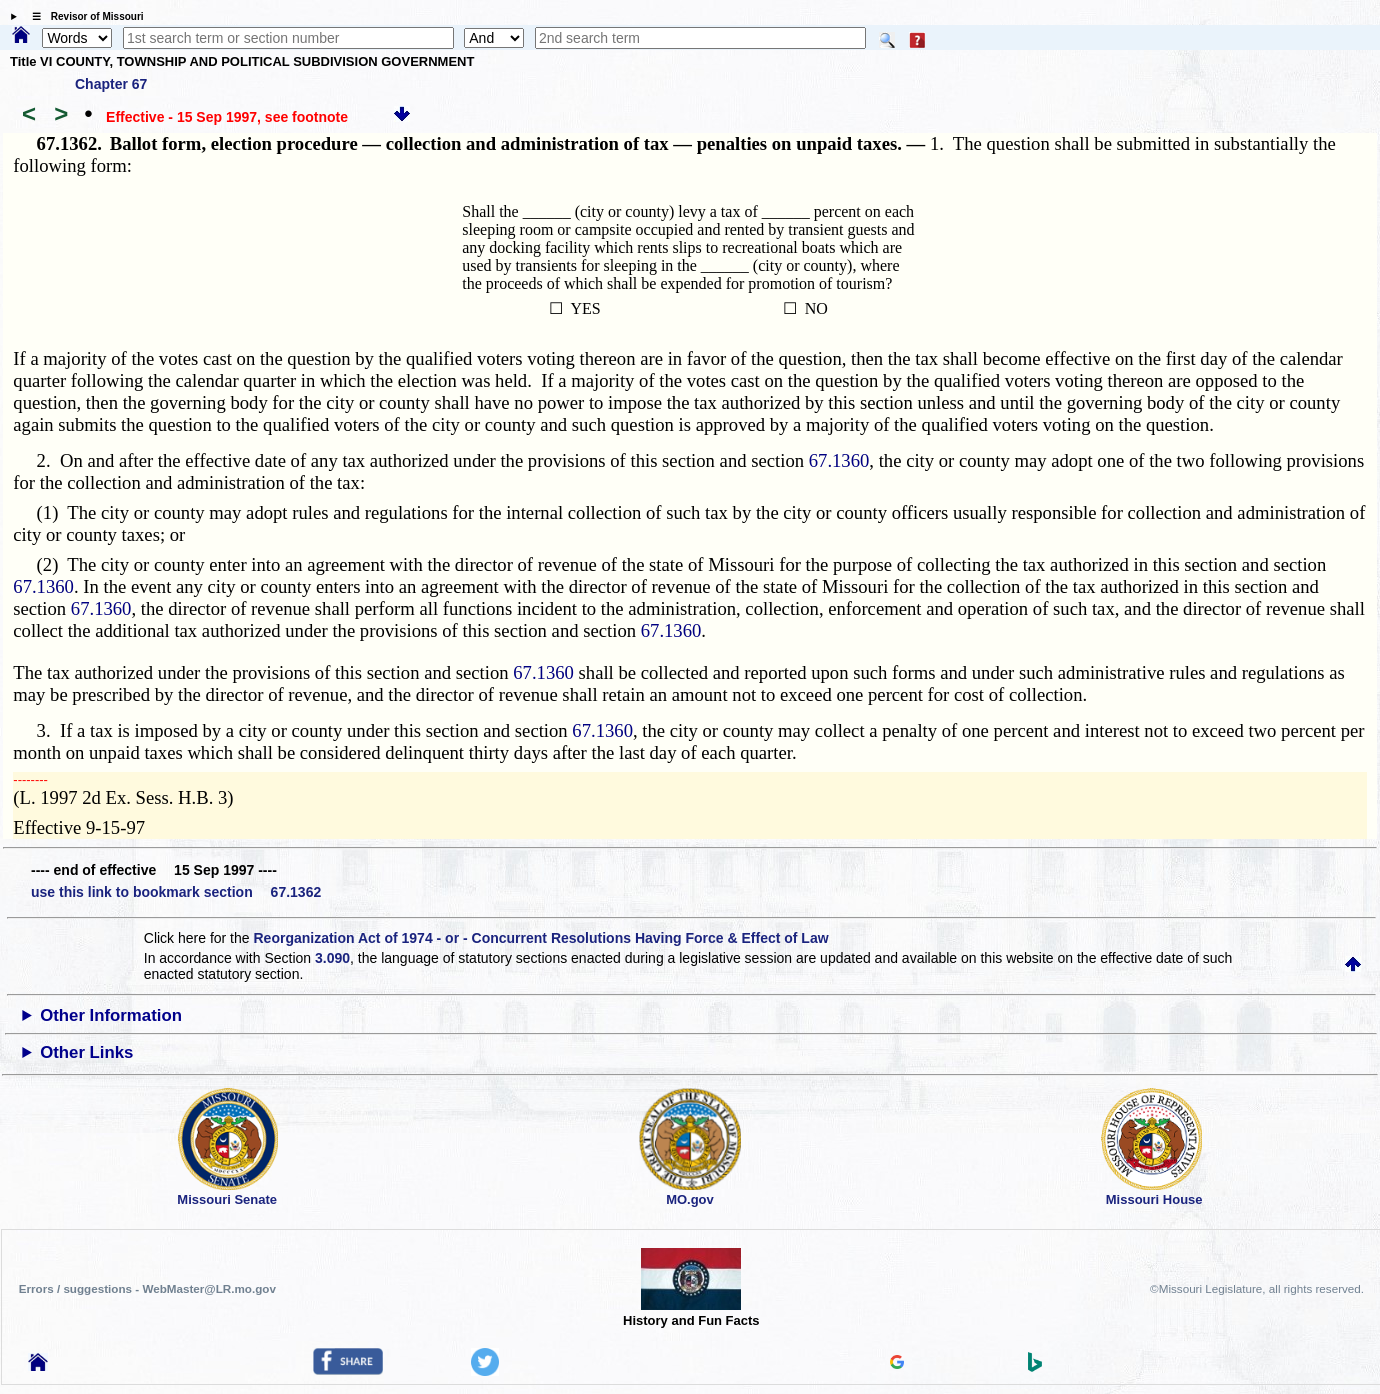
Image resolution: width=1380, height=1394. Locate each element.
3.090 (332, 958)
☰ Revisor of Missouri (83, 16)
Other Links (86, 1052)
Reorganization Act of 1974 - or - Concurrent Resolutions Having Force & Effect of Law (540, 938)
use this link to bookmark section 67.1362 (176, 892)
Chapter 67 (111, 84)
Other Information (111, 1015)
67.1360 (839, 460)
